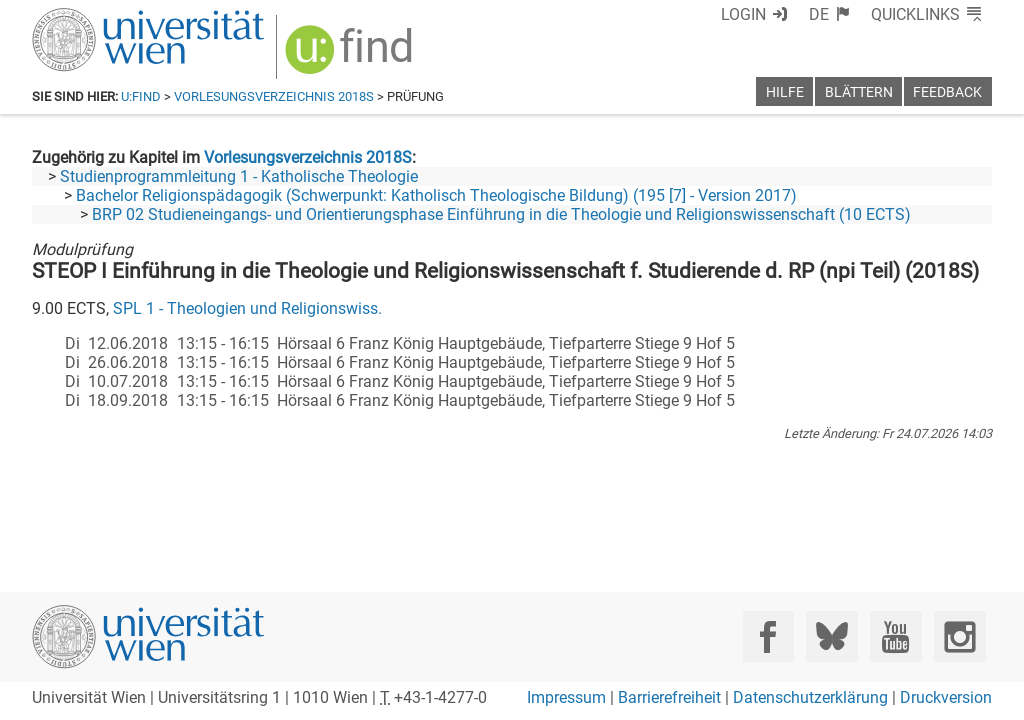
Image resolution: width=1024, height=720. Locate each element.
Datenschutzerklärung (810, 697)
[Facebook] (768, 636)
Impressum (566, 697)
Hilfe (785, 92)
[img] (351, 56)
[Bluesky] (831, 636)
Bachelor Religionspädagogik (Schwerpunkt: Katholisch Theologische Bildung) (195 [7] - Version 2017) (436, 195)
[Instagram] (959, 636)
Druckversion (946, 697)
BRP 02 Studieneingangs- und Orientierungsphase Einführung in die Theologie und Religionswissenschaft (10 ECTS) (501, 214)
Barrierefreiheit (669, 697)
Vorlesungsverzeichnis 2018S (274, 96)
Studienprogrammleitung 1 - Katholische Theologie (239, 176)
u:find (141, 96)
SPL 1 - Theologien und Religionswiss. (247, 308)
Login (743, 14)
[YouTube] (895, 636)
